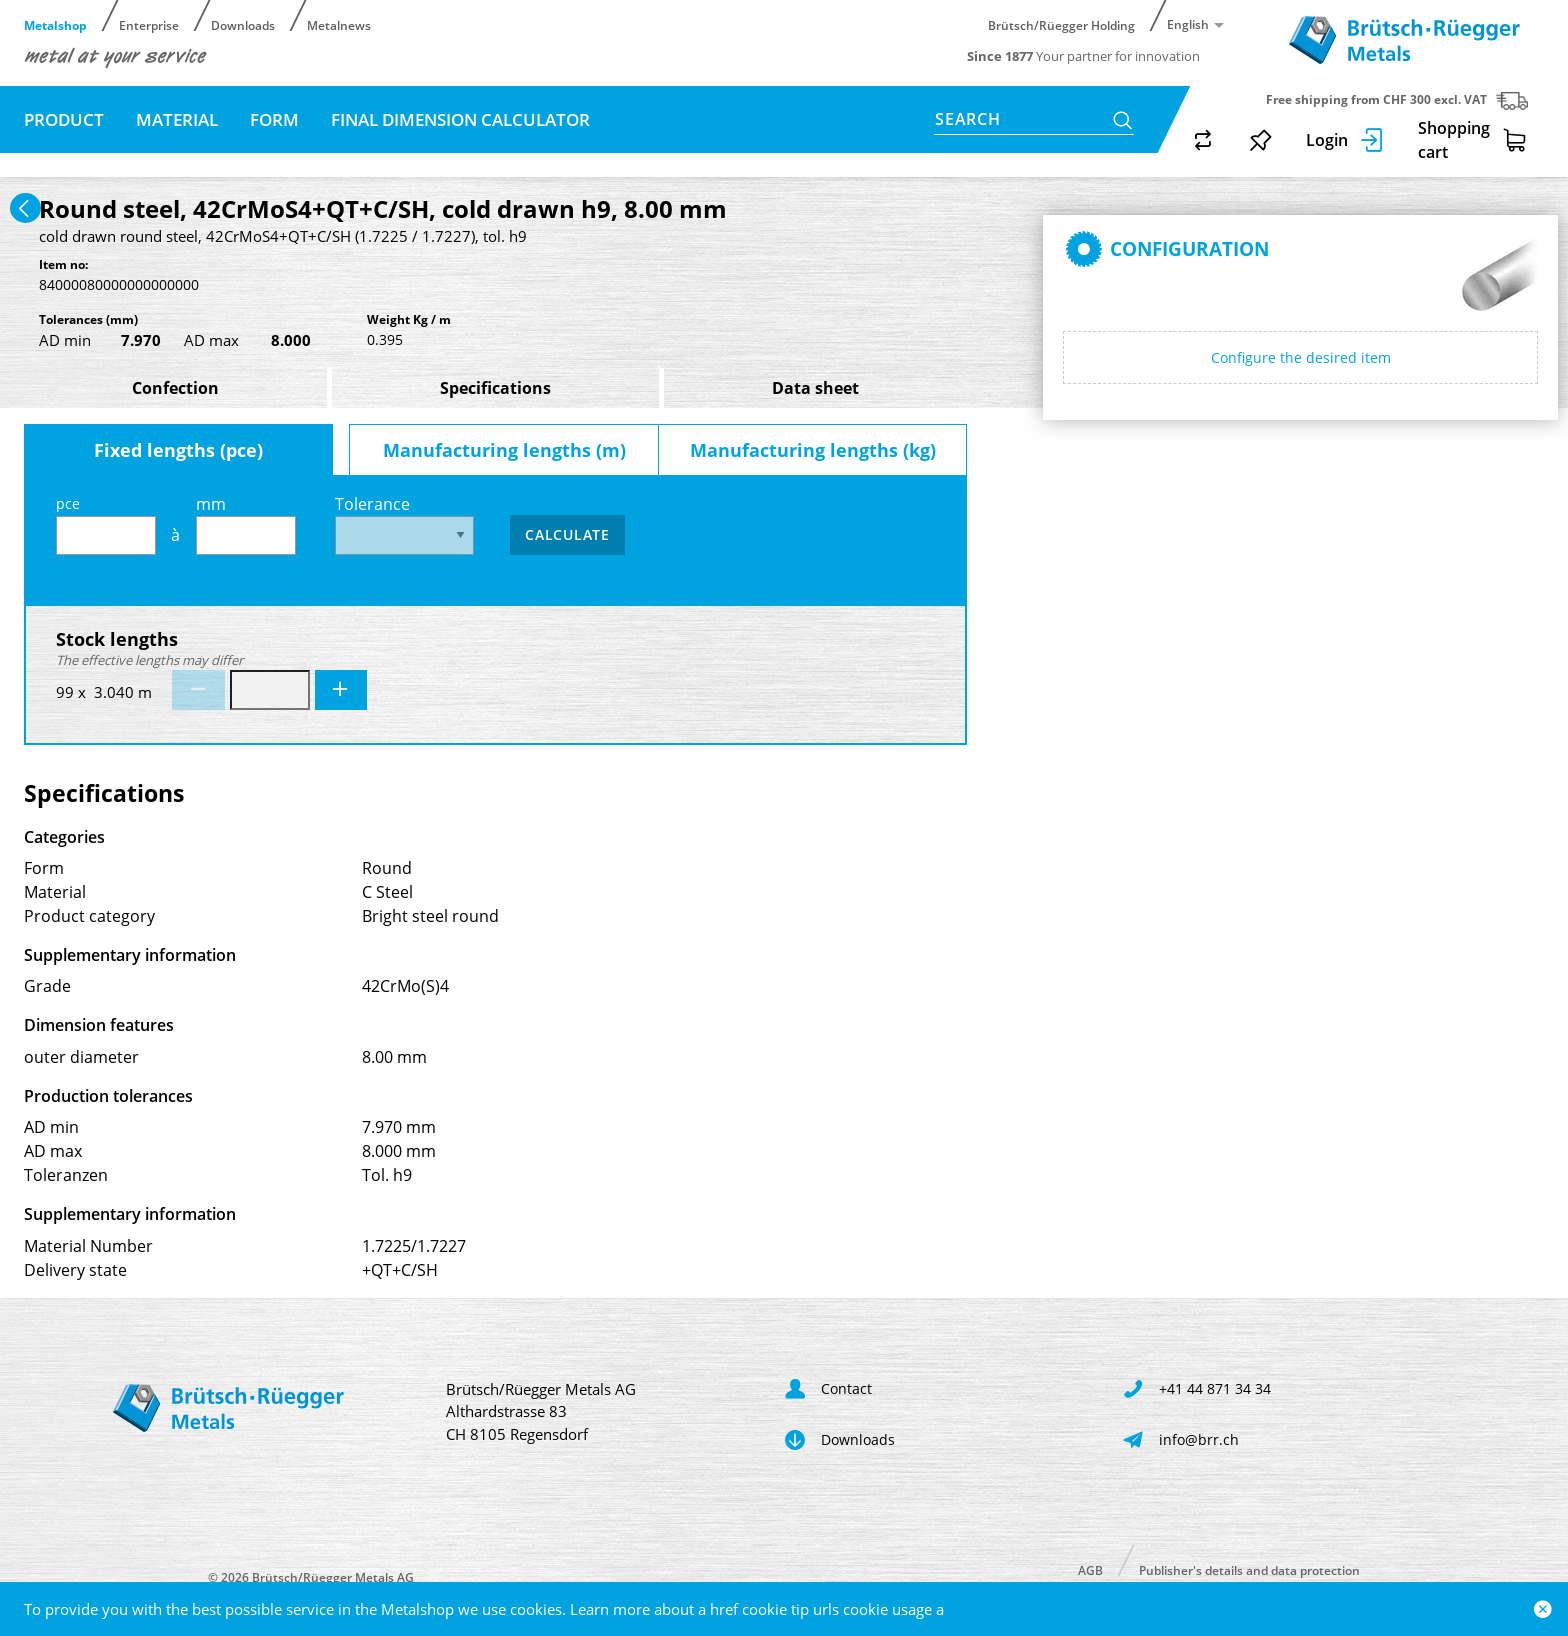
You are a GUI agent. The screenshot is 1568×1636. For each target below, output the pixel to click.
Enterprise (149, 24)
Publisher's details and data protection (1249, 1569)
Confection (175, 388)
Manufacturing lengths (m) (504, 450)
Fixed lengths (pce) (178, 450)
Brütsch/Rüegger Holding (1061, 24)
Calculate (567, 534)
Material (177, 119)
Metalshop (55, 24)
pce (106, 524)
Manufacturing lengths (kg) (813, 450)
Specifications (495, 388)
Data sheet (815, 388)
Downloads (243, 24)
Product (64, 119)
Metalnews (339, 24)
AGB (1090, 1569)
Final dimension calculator (460, 119)
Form (274, 119)
